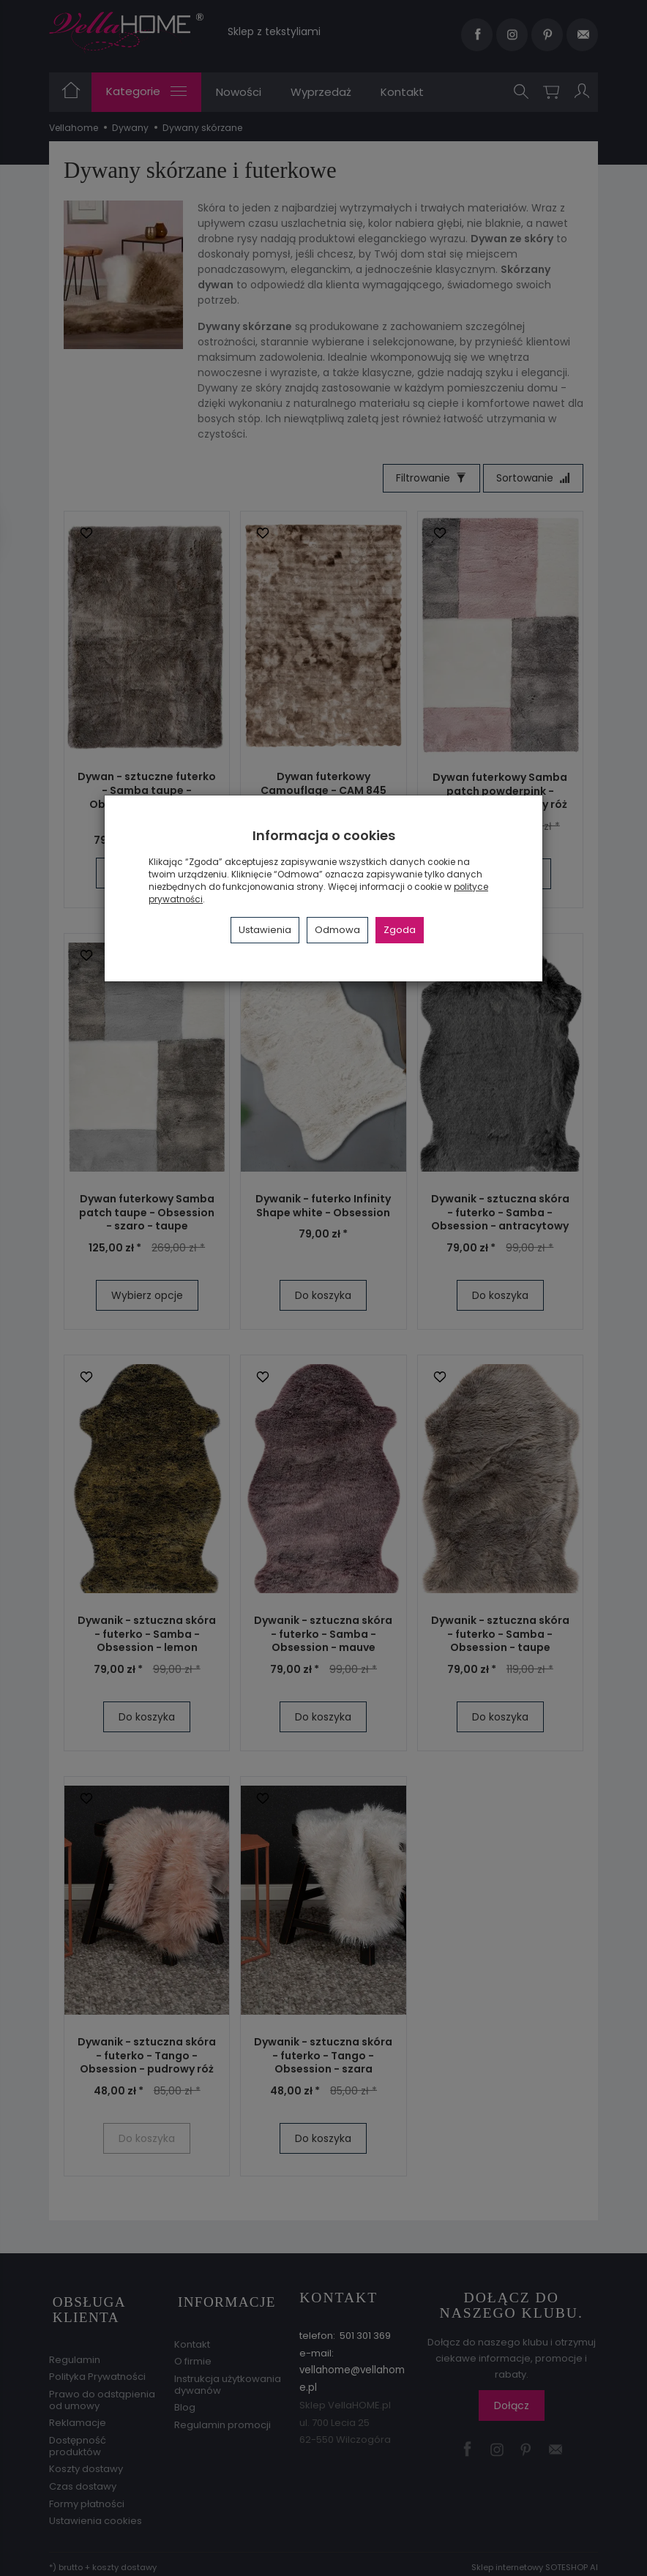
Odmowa (337, 930)
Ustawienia (265, 930)
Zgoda (400, 930)
